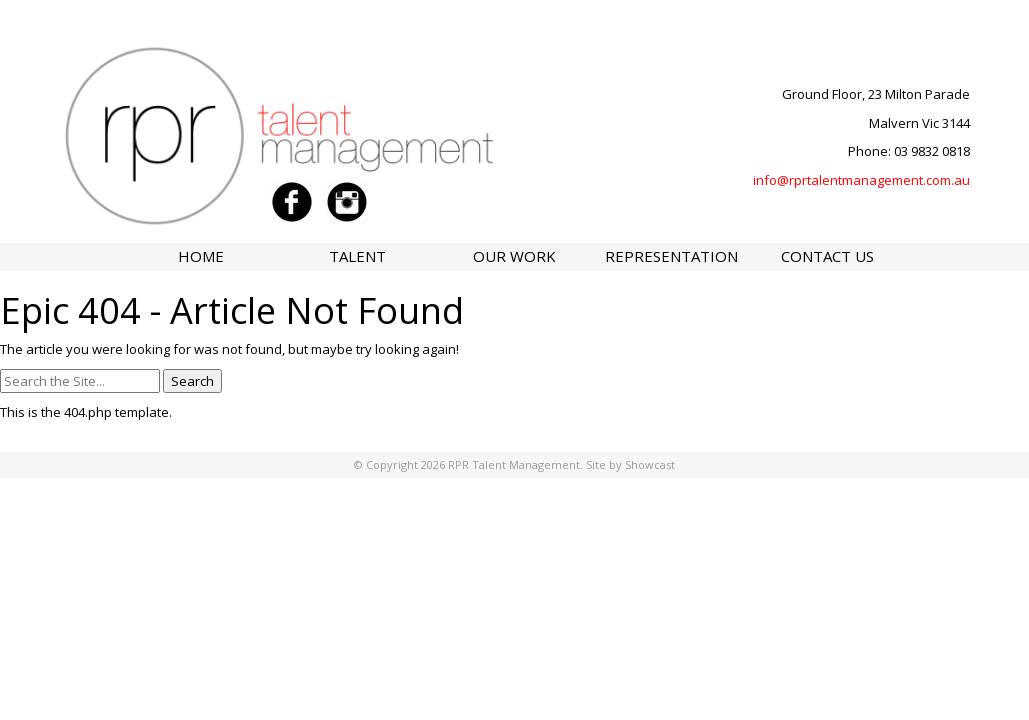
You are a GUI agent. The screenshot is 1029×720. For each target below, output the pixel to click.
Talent (357, 256)
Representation (671, 256)
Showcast (650, 464)
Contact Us (827, 256)
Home (201, 256)
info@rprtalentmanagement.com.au (861, 180)
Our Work (514, 256)
